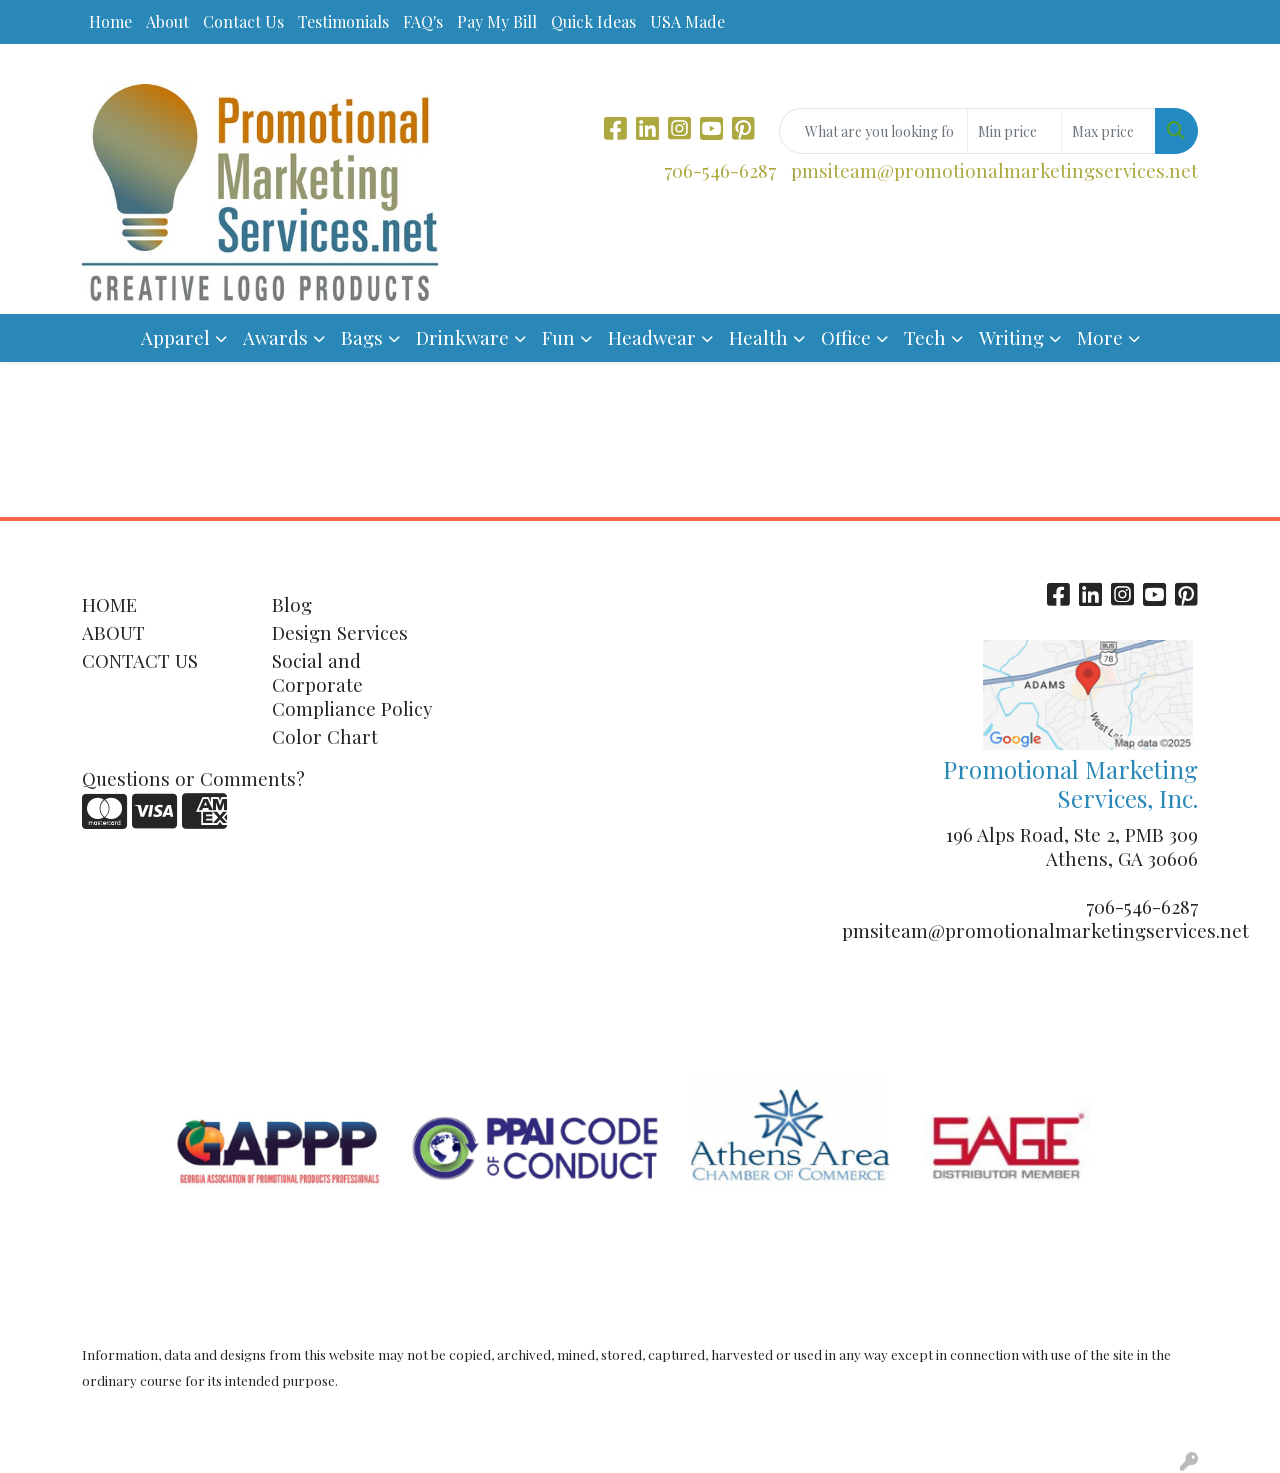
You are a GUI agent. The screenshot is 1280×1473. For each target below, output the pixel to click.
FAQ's (423, 21)
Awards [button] (275, 337)
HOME (109, 604)
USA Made (687, 21)
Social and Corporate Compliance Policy (352, 684)
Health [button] (758, 337)
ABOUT (113, 632)
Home (110, 21)
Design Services (340, 632)
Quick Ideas (593, 21)
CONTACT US (140, 660)
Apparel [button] (175, 337)
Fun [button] (558, 337)
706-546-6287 (720, 170)
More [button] (1100, 337)
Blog (292, 604)
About (167, 21)
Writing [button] (1011, 337)
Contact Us (243, 21)
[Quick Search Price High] (1108, 131)
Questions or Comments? (193, 778)
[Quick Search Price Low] (1014, 131)
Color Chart (325, 736)
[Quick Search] (873, 131)
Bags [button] (362, 337)
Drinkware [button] (462, 337)
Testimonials (343, 21)
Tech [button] (925, 337)
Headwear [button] (652, 337)
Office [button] (846, 337)
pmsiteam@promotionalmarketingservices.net (994, 170)
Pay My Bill (497, 21)
